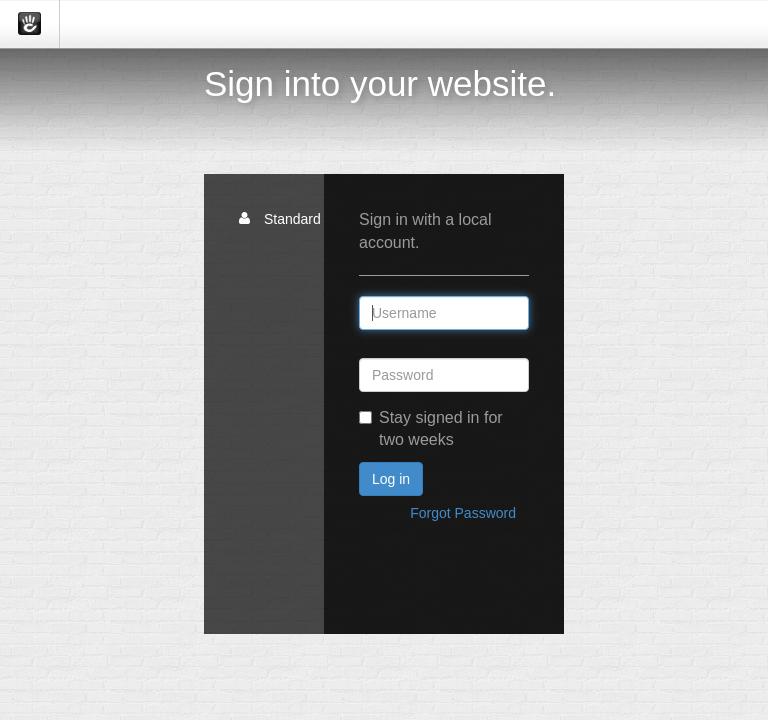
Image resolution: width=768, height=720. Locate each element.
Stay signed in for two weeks (431, 429)
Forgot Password (463, 513)
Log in (391, 479)
